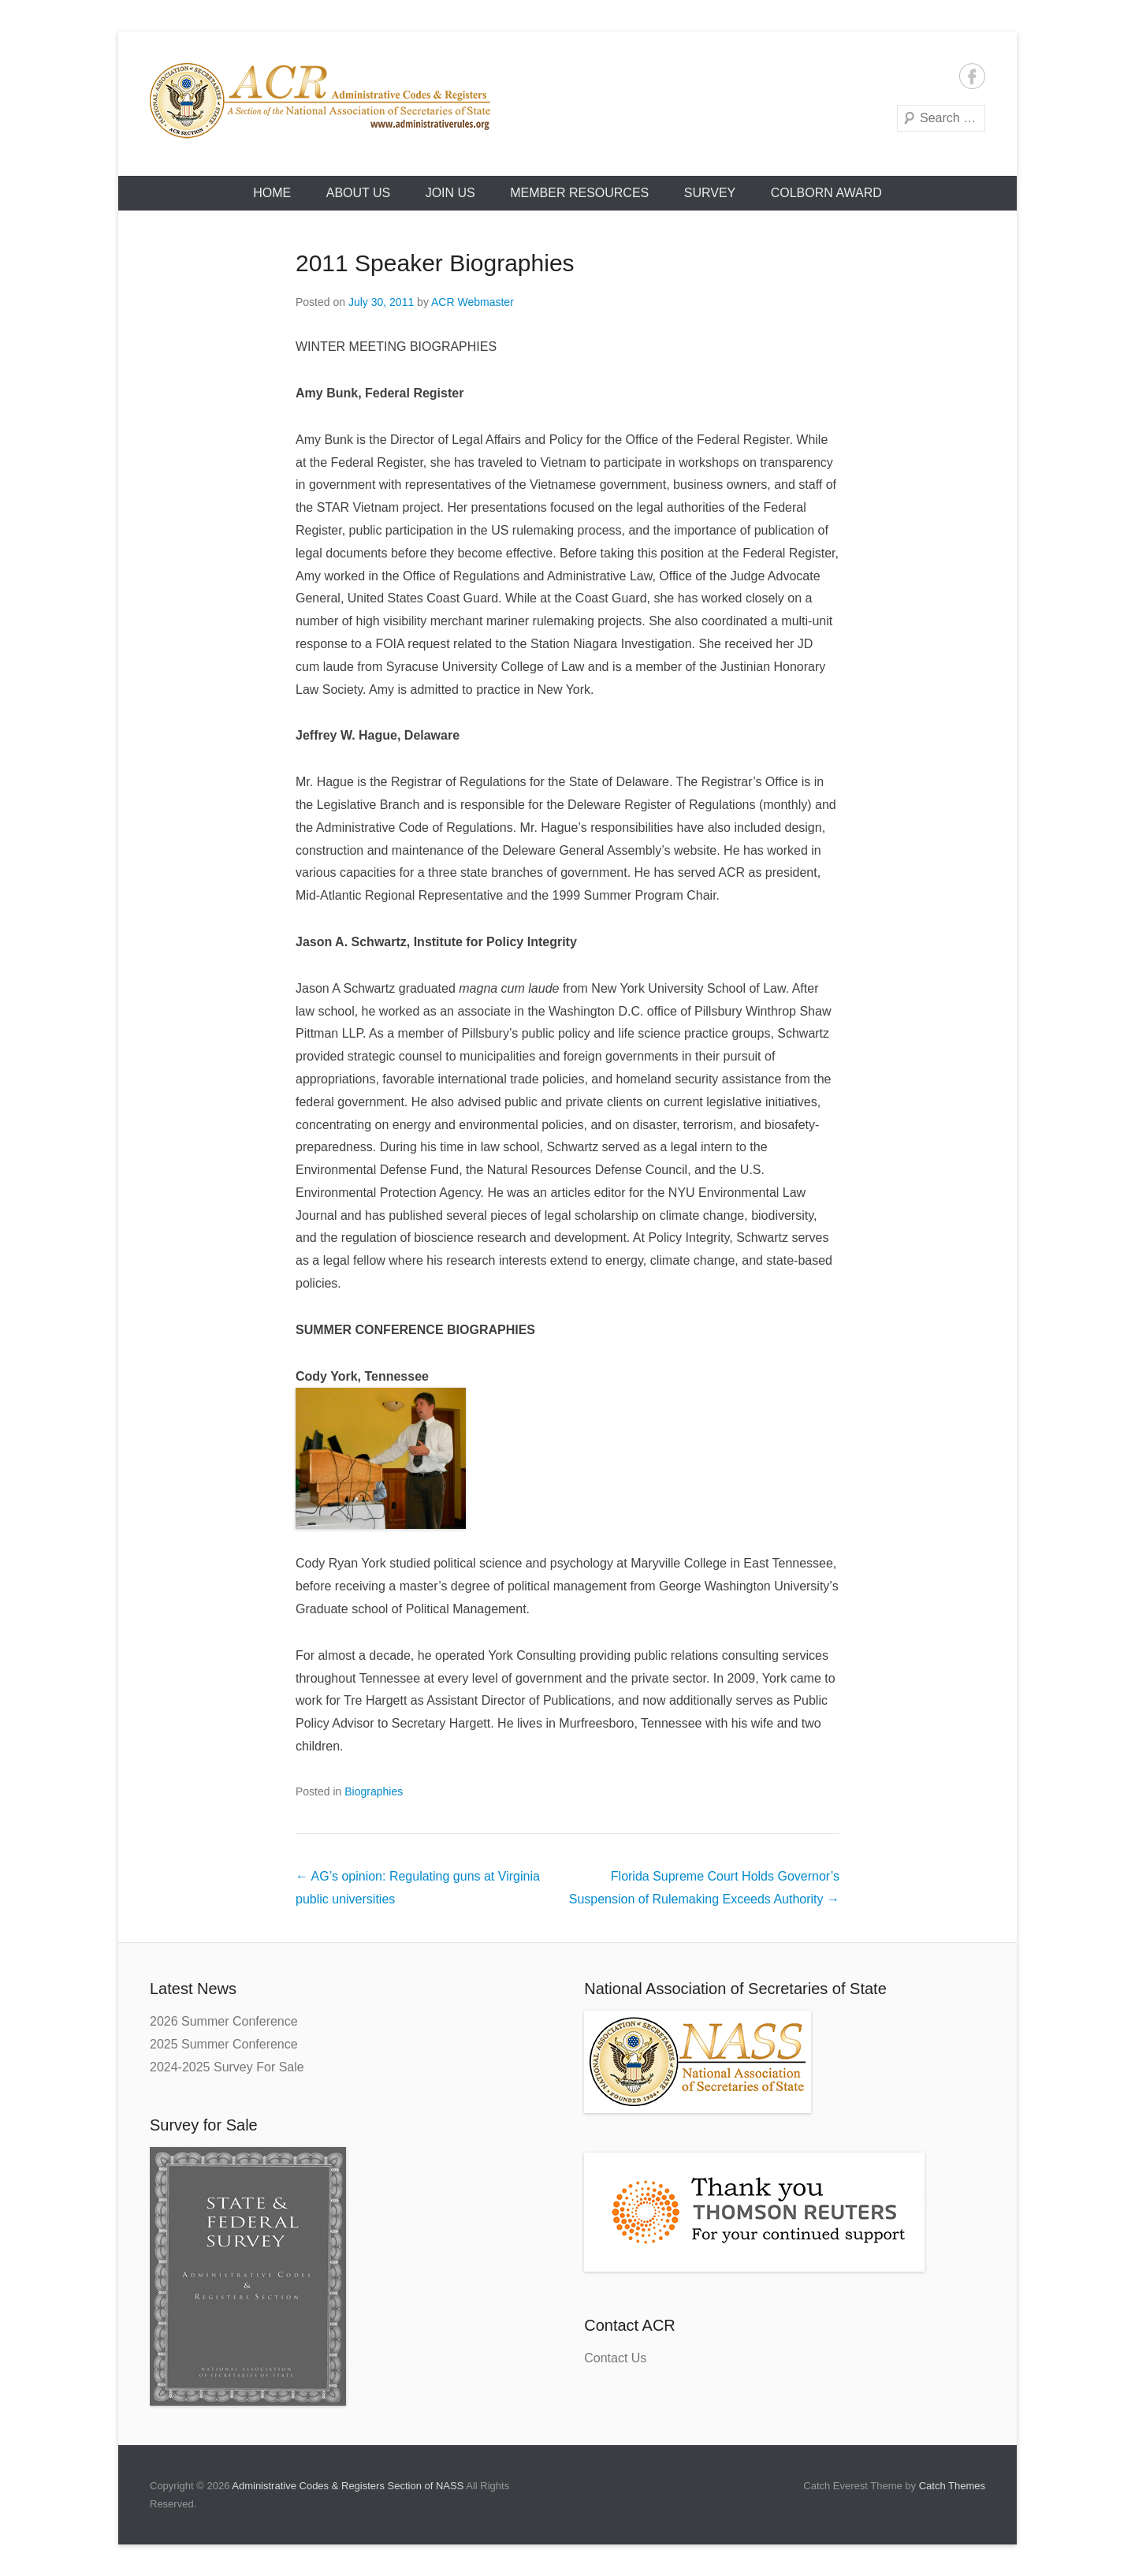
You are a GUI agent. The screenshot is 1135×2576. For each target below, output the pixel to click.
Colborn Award (826, 192)
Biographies (373, 1791)
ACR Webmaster (472, 302)
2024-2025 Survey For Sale (227, 2067)
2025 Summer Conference (224, 2044)
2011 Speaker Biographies (435, 263)
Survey (710, 192)
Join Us (450, 192)
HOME (272, 192)
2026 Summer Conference (224, 2021)
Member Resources (579, 192)
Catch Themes (952, 2486)
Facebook (972, 76)
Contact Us (615, 2358)
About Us (358, 192)
